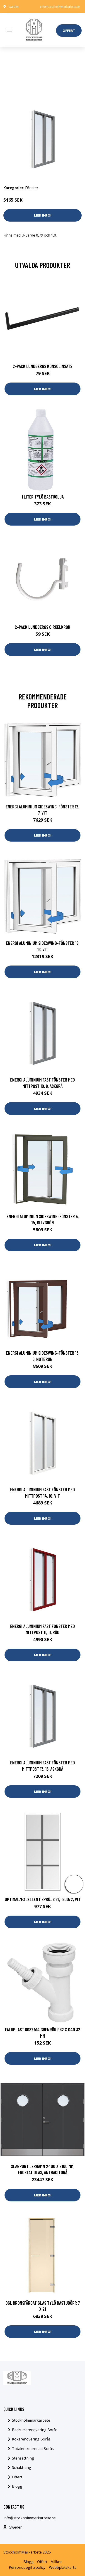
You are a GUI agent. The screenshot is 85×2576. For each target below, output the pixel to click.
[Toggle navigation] (9, 30)
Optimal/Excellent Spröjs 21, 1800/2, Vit (42, 1899)
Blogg (17, 2486)
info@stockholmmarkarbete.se (60, 7)
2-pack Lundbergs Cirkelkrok (42, 627)
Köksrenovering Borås (31, 2439)
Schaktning (21, 2467)
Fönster (31, 187)
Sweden (14, 7)
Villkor (56, 2561)
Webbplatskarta (62, 2567)
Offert (69, 30)
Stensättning (23, 2458)
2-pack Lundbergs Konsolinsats (42, 366)
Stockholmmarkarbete (31, 2420)
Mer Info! (42, 215)
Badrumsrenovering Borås (35, 2429)
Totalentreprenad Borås (33, 2448)
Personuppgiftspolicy (27, 2567)
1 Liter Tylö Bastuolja (43, 496)
